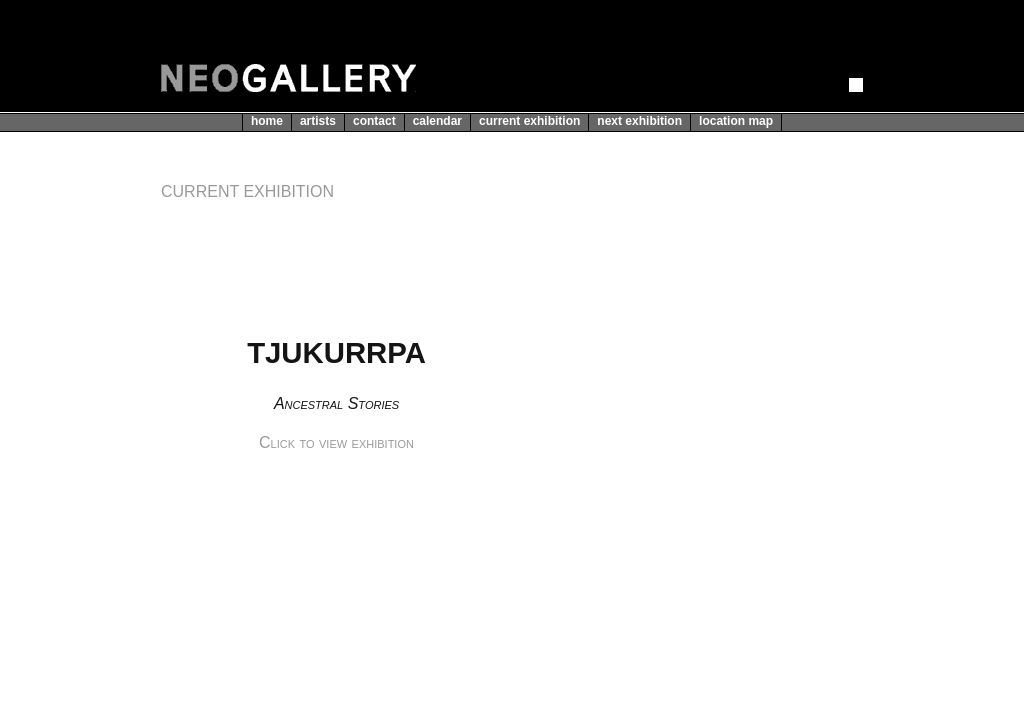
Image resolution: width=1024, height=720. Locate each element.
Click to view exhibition (336, 442)
